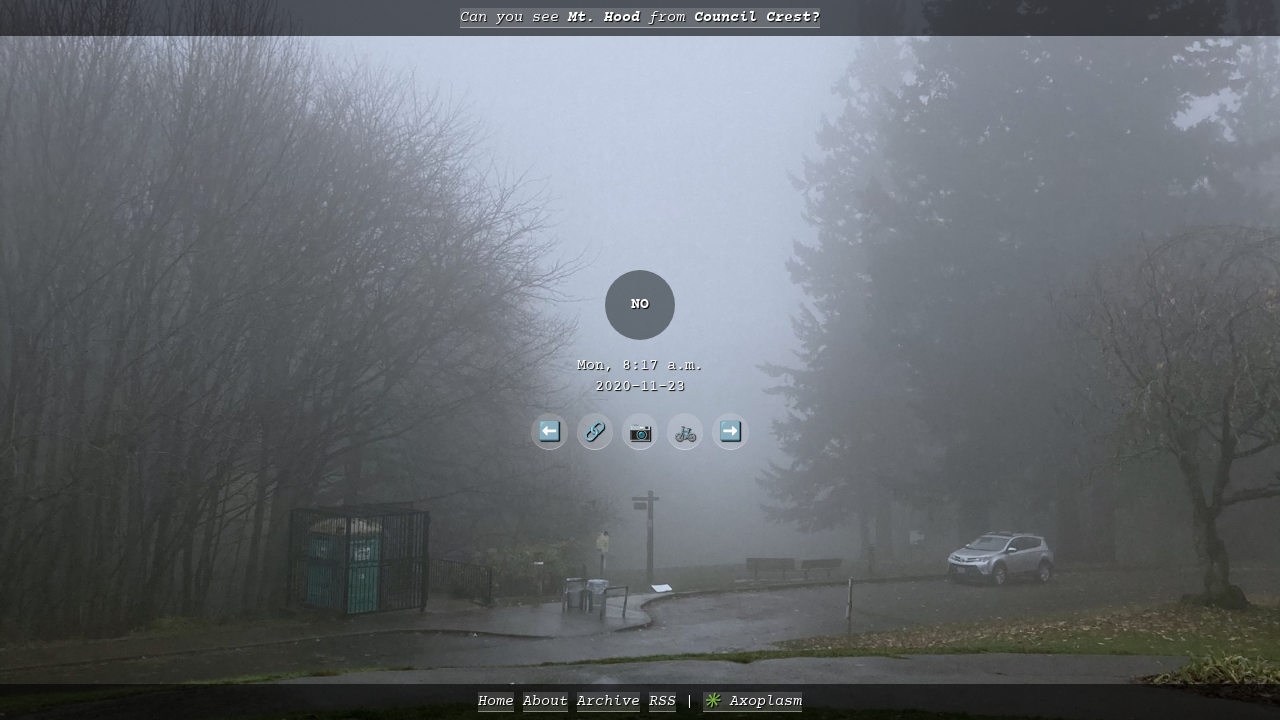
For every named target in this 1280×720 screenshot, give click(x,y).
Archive (608, 701)
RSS (662, 701)
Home (496, 701)
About (545, 701)
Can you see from (640, 17)
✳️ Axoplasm (752, 701)
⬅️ (549, 431)
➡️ (730, 431)
